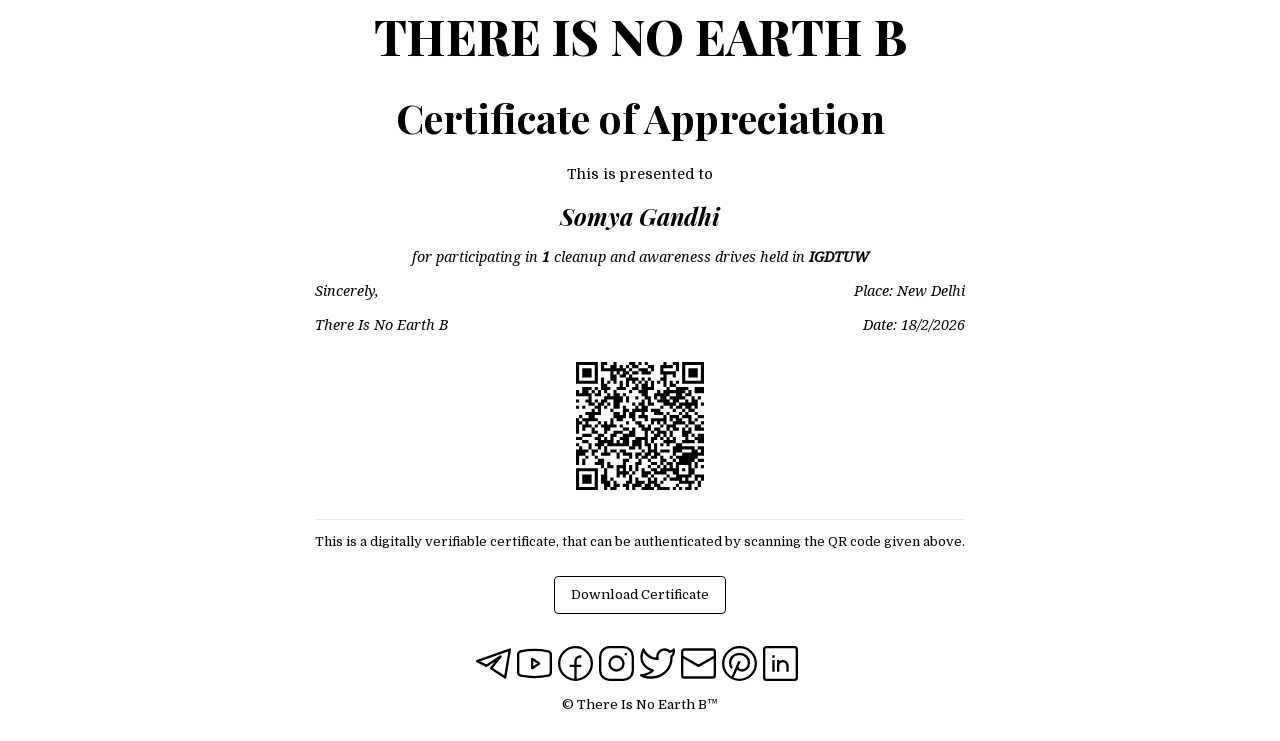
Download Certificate (640, 594)
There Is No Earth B (640, 36)
